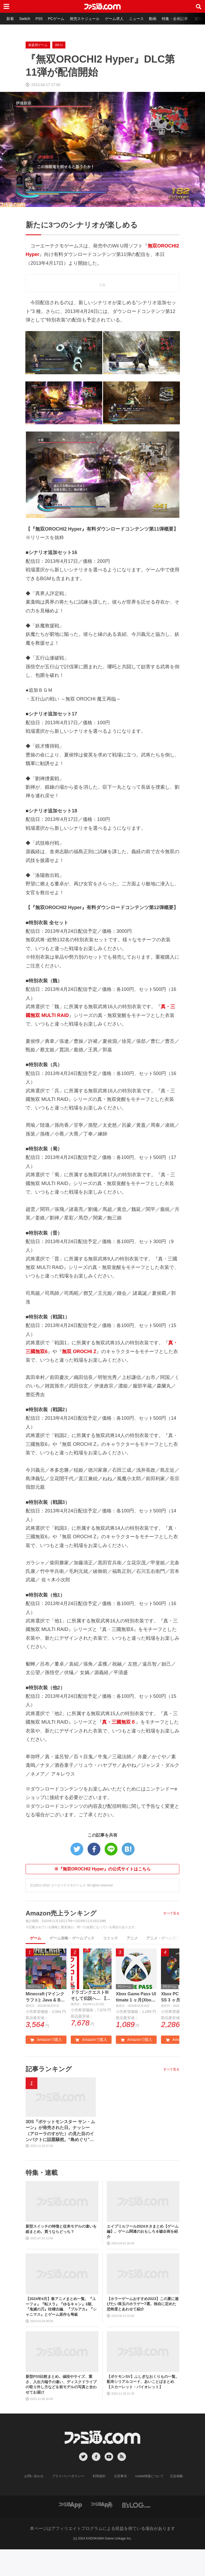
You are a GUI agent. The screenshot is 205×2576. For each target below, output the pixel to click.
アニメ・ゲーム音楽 (163, 1938)
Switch (24, 19)
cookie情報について (149, 2476)
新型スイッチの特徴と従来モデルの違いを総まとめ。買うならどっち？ (61, 2229)
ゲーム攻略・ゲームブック (72, 1938)
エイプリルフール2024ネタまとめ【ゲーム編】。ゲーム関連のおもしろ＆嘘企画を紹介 (143, 2231)
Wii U (59, 45)
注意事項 (120, 2476)
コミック (110, 1938)
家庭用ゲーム (38, 45)
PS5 (39, 19)
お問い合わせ (34, 2476)
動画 (152, 19)
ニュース (136, 19)
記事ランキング (49, 2069)
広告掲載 (176, 2476)
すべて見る (171, 1913)
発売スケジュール (85, 19)
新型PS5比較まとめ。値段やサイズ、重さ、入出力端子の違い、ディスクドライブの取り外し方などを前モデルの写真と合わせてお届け (61, 2384)
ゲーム (35, 1938)
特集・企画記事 (175, 19)
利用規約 (99, 2476)
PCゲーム (56, 19)
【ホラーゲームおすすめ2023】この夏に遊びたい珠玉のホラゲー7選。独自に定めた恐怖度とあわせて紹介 (143, 2304)
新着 (10, 19)
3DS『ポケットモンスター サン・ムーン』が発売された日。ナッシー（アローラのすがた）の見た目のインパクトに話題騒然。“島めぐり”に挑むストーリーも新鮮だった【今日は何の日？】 (60, 2131)
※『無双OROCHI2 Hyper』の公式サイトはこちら (102, 1869)
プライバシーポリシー (68, 2476)
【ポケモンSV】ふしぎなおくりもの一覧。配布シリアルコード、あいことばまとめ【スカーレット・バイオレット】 (143, 2381)
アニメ (132, 1938)
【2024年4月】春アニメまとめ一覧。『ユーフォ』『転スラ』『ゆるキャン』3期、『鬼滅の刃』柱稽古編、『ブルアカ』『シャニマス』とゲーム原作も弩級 (61, 2307)
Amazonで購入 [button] (46, 2039)
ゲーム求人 (114, 19)
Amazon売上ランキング (61, 1913)
